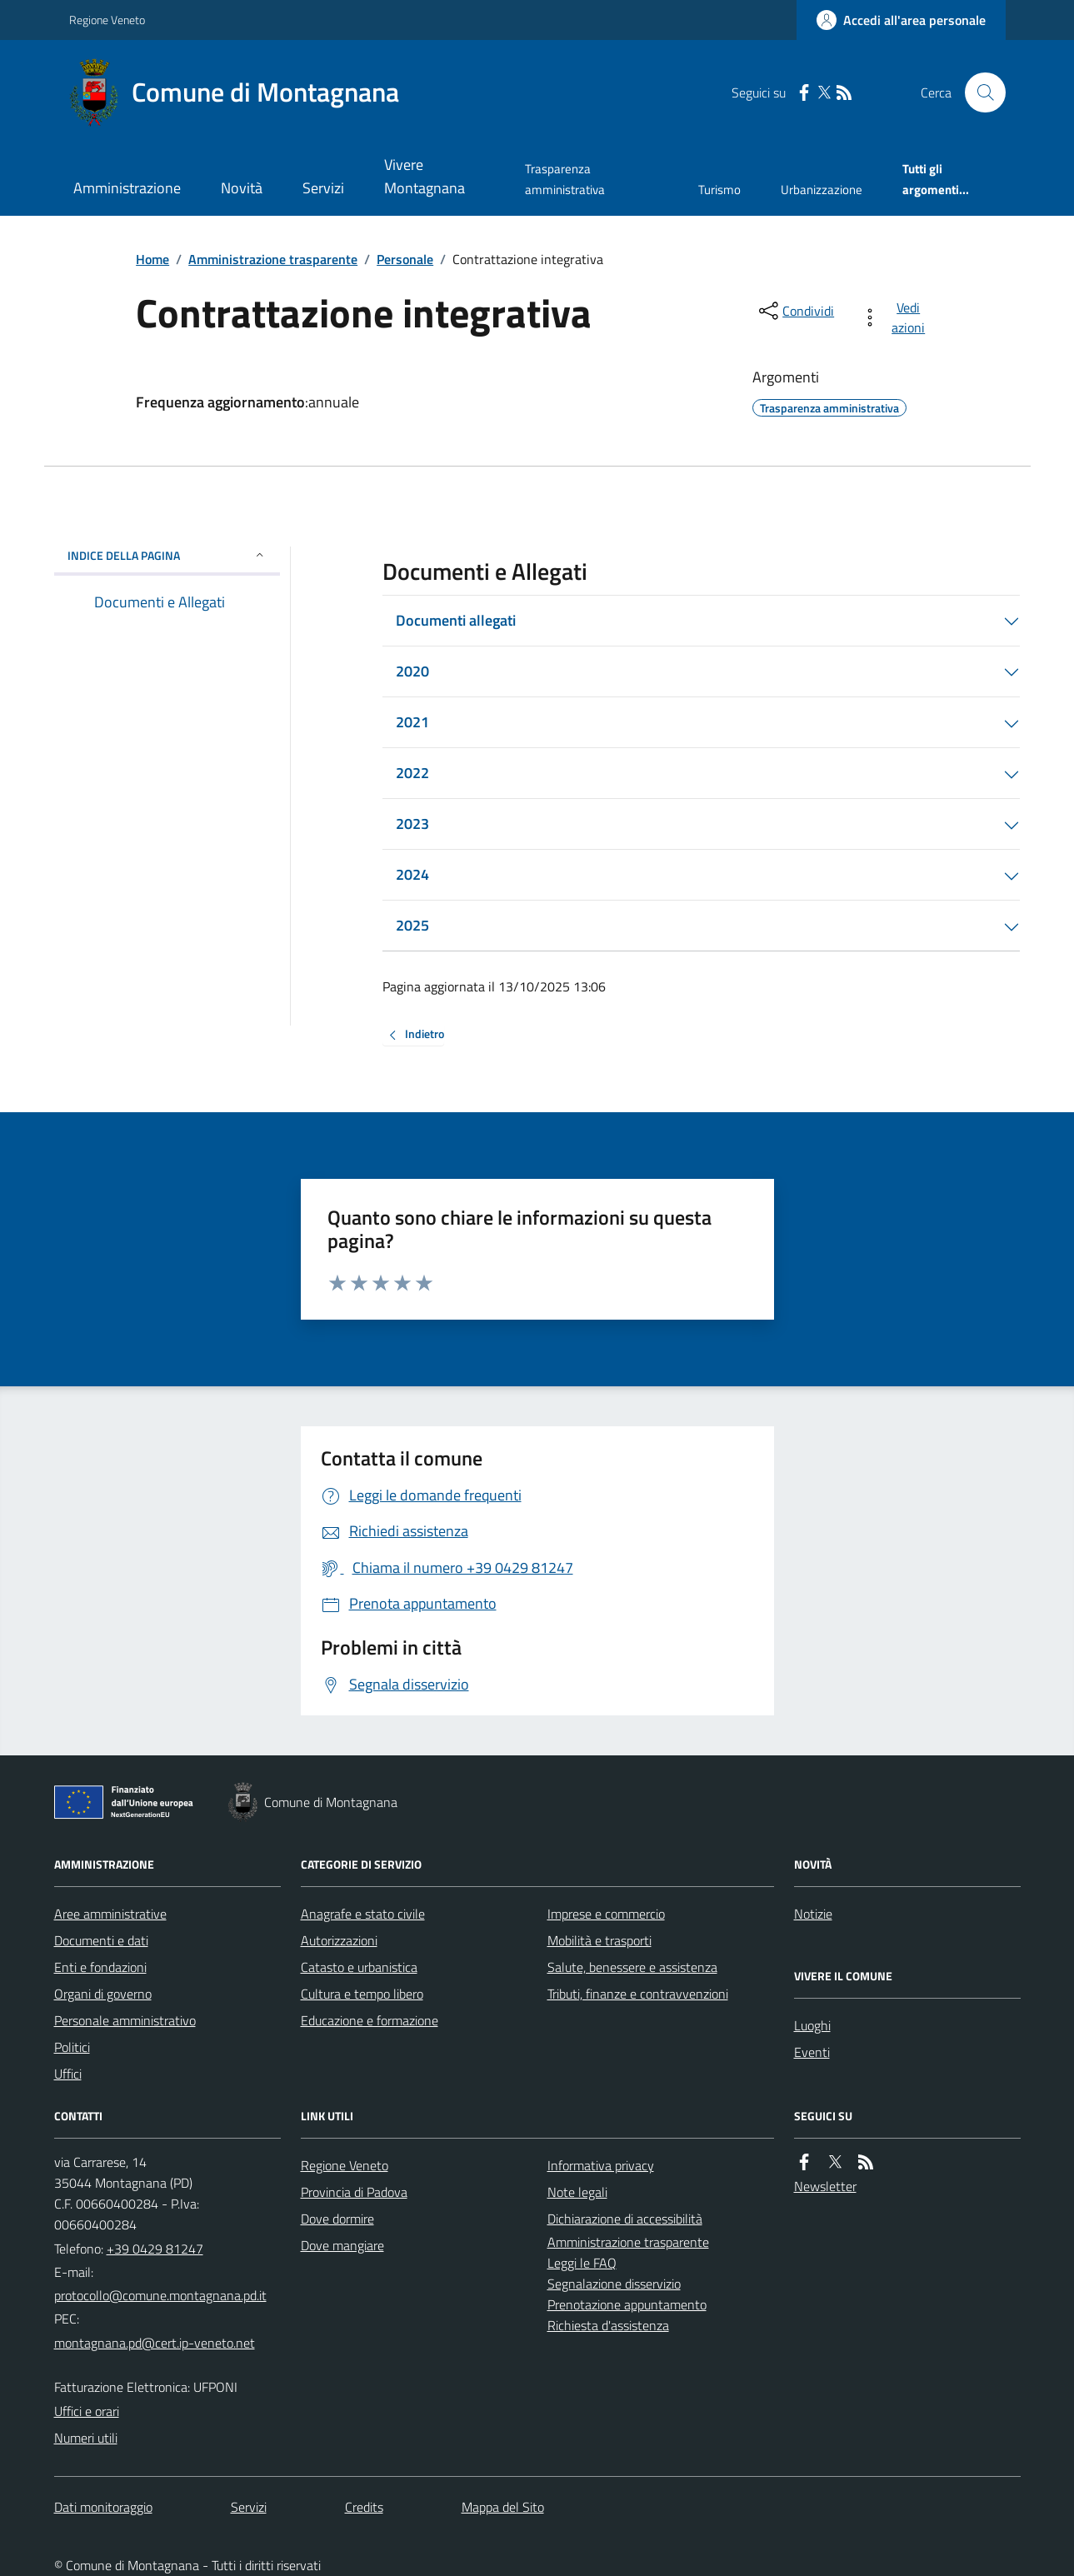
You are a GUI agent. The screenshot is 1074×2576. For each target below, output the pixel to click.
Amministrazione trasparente (272, 259)
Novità (241, 188)
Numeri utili (85, 2438)
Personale (405, 259)
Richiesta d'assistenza (608, 2325)
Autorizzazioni (339, 1940)
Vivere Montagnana (424, 176)
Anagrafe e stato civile (363, 1914)
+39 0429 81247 (155, 2249)
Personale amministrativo (125, 2020)
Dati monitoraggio (103, 2507)
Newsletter (825, 2186)
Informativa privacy (600, 2165)
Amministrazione (127, 188)
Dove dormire (337, 2219)
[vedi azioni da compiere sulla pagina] (896, 317)
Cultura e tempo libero (362, 1994)
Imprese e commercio (606, 1914)
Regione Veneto (107, 19)
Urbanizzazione (821, 189)
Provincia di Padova (354, 2192)
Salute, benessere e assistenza (632, 1967)
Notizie (813, 1914)
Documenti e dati (101, 1940)
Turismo (719, 189)
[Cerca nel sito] (978, 92)
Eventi (812, 2052)
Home (152, 259)
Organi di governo (103, 1994)
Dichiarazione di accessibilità (624, 2219)
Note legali (577, 2192)
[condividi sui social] (794, 310)
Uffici (68, 2074)
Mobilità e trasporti (599, 1940)
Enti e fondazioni (100, 1967)
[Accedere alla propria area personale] (901, 20)
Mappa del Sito (503, 2507)
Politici (72, 2047)
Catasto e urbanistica (359, 1967)
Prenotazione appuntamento (627, 2304)
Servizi (323, 188)
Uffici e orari (86, 2411)
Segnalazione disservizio (614, 2284)
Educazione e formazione (369, 2020)
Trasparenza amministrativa (565, 178)
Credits (364, 2507)
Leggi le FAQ (582, 2263)
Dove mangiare (342, 2245)
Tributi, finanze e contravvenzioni (637, 1994)
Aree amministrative (110, 1914)
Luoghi (812, 2025)
